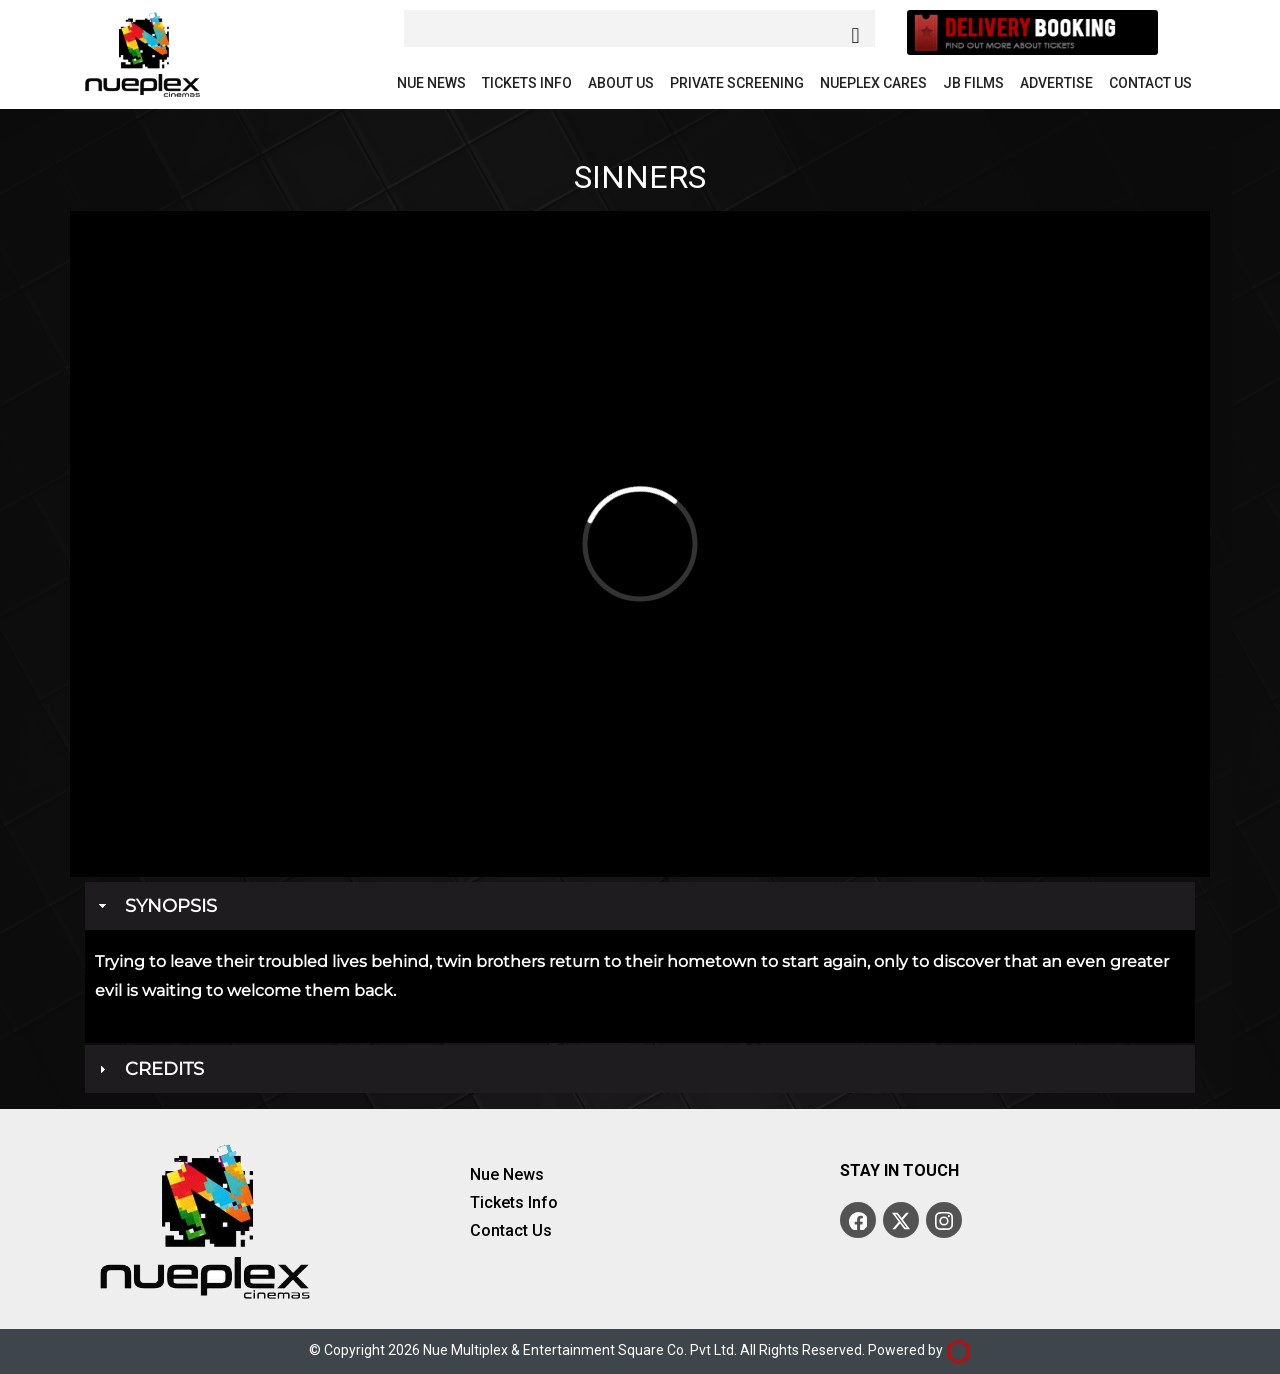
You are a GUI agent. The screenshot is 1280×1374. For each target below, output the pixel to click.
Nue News (431, 83)
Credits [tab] (149, 1069)
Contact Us (1150, 83)
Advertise (1056, 83)
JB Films (973, 83)
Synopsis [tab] (155, 906)
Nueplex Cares (873, 83)
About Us (621, 83)
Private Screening (737, 83)
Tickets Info (527, 83)
